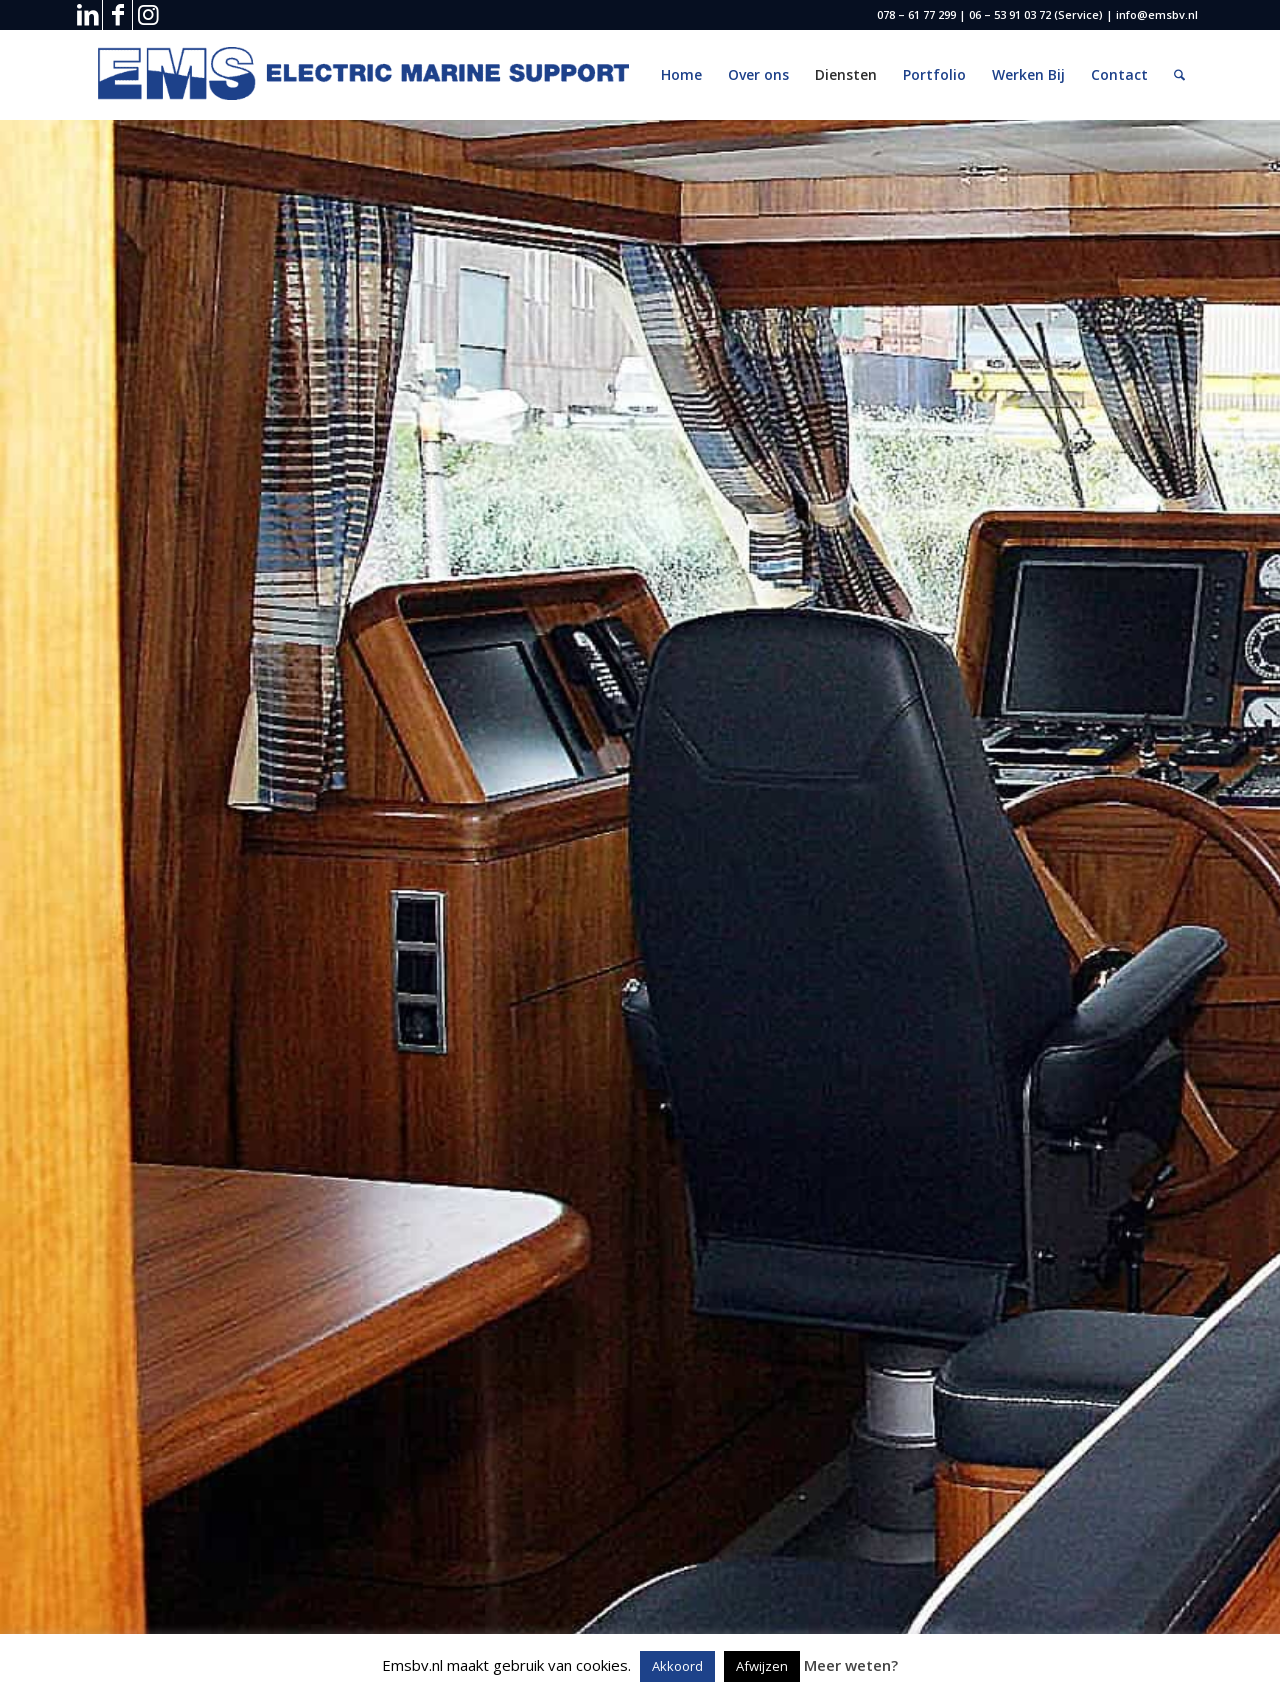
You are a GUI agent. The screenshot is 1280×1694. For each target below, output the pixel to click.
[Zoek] (1179, 75)
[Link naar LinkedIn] (87, 15)
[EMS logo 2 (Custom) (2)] (368, 75)
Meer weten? (851, 1665)
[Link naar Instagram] (148, 15)
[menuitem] (681, 75)
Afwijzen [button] (762, 1666)
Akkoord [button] (677, 1666)
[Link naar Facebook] (117, 15)
